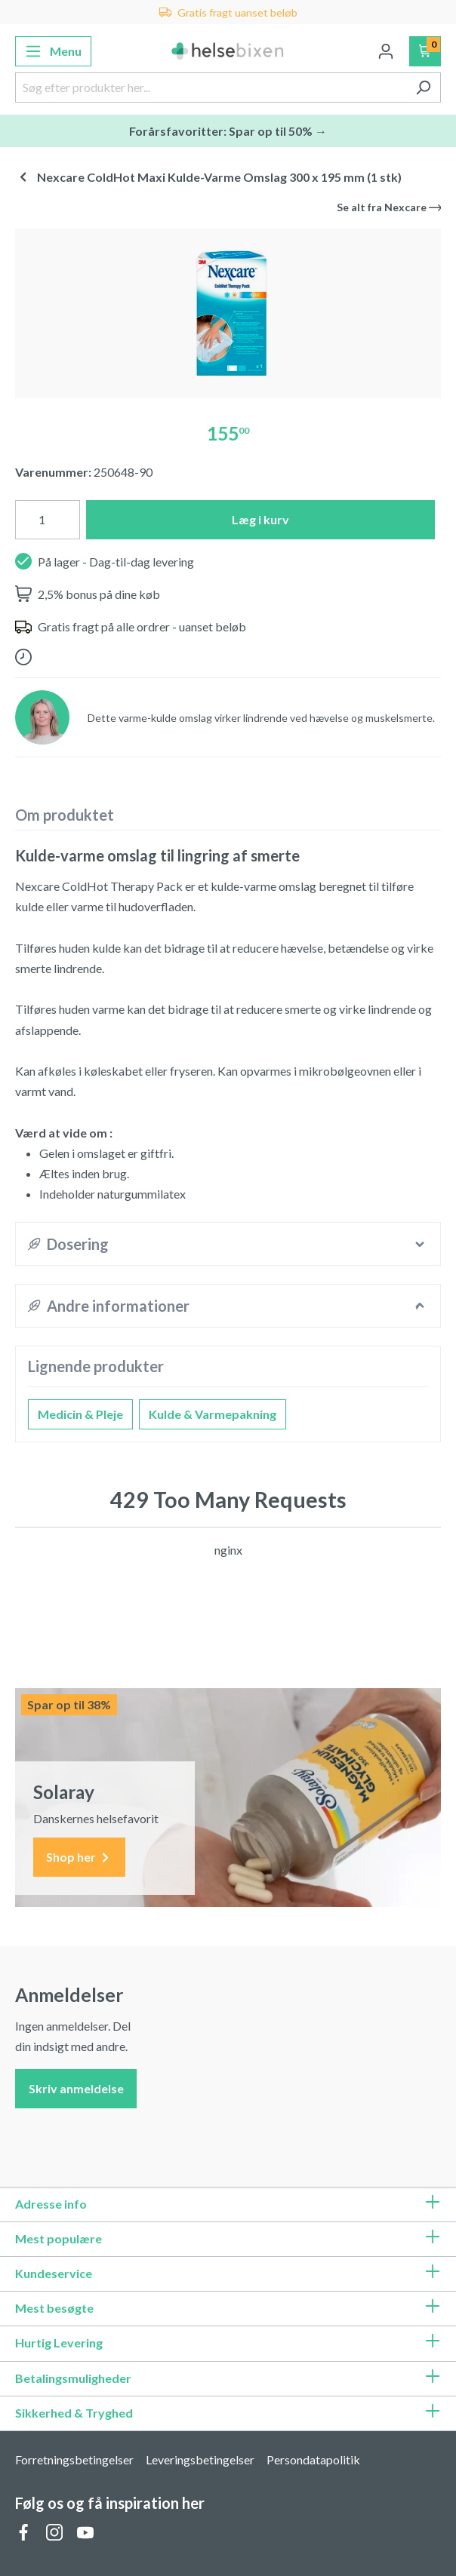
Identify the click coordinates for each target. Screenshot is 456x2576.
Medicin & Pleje (80, 1414)
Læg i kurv (260, 519)
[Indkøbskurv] (425, 51)
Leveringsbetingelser (200, 2459)
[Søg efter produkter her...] (210, 87)
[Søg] (423, 87)
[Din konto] (385, 51)
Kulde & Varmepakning (212, 1414)
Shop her (79, 1857)
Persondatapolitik (313, 2459)
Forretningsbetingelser (74, 2459)
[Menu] (53, 51)
